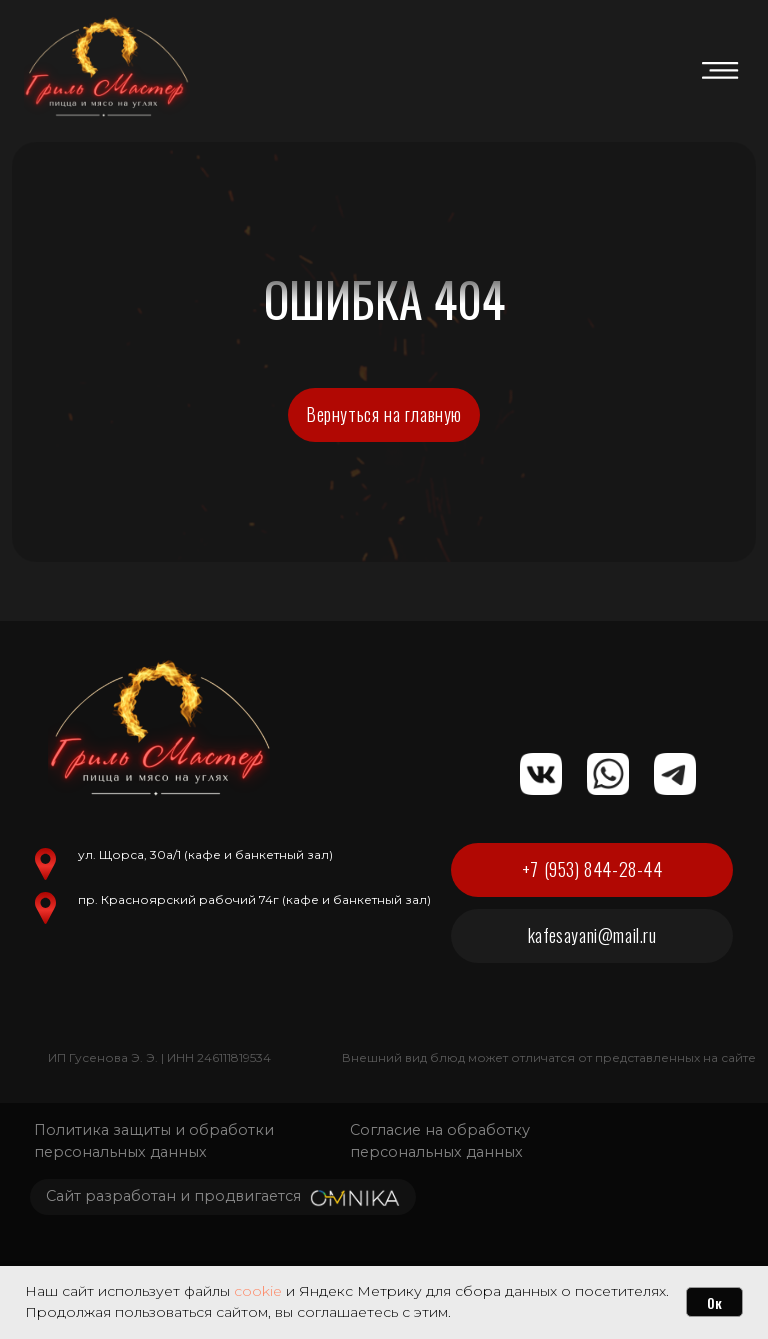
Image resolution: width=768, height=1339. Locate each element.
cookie (258, 1291)
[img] (720, 70)
